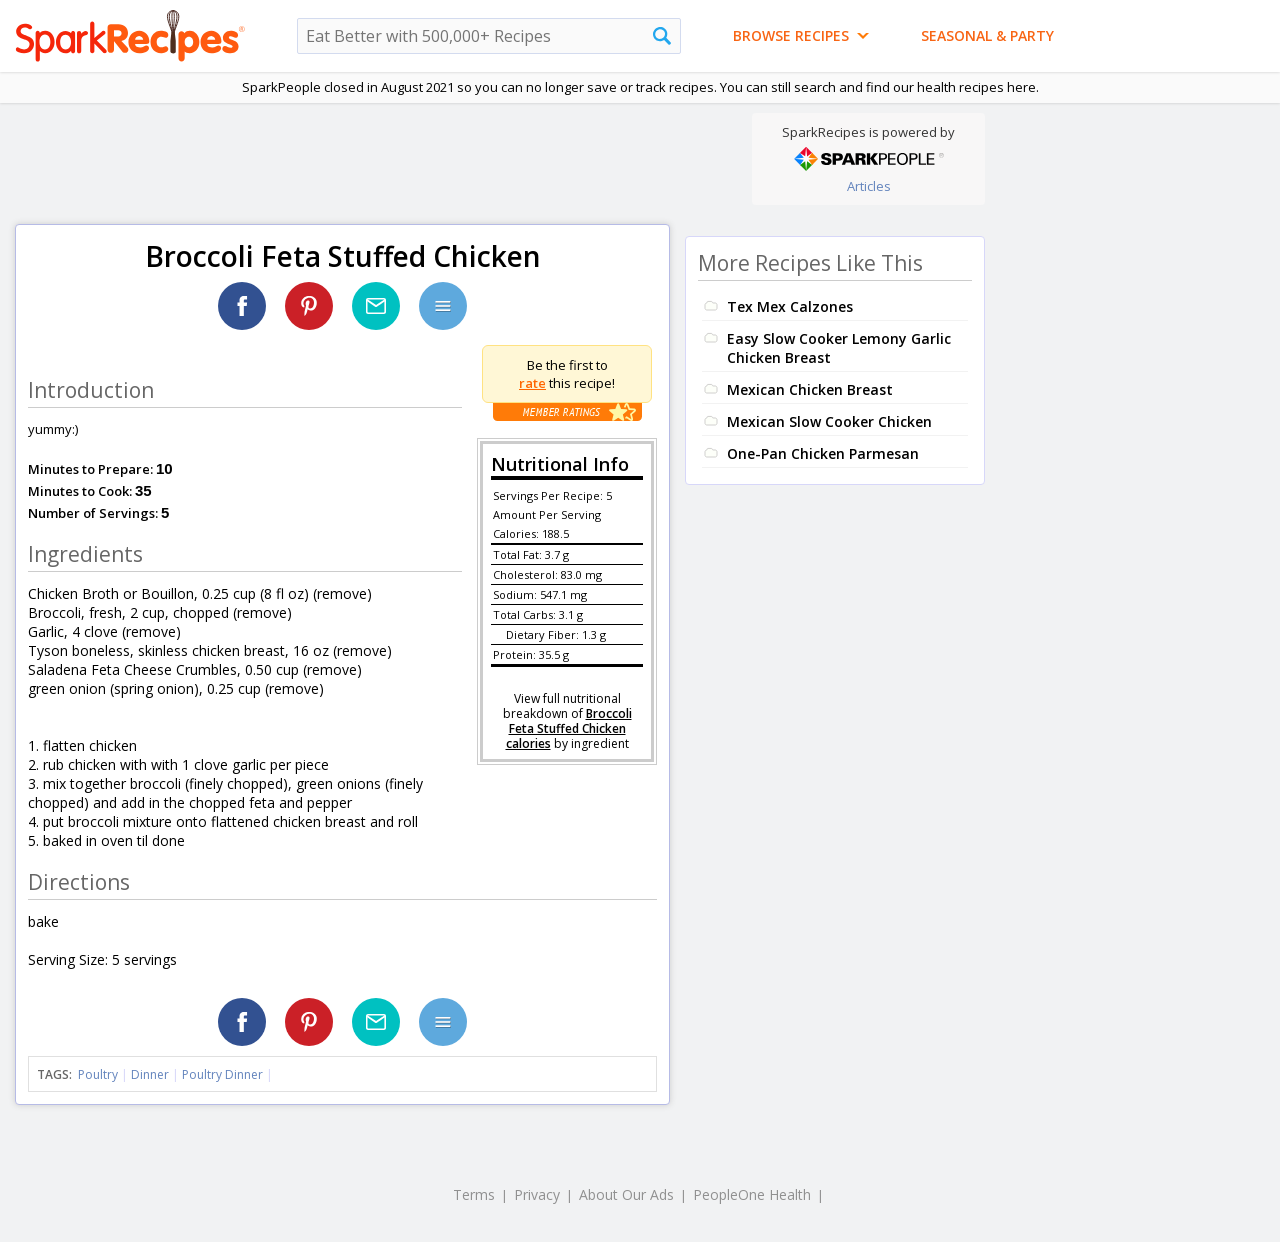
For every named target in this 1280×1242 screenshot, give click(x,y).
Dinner (150, 1074)
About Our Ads (626, 1194)
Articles (869, 186)
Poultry (98, 1074)
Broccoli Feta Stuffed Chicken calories (569, 728)
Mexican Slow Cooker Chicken (829, 421)
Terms (474, 1194)
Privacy (537, 1194)
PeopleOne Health (752, 1194)
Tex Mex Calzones (790, 306)
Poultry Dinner (222, 1074)
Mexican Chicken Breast (810, 389)
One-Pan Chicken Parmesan (823, 453)
